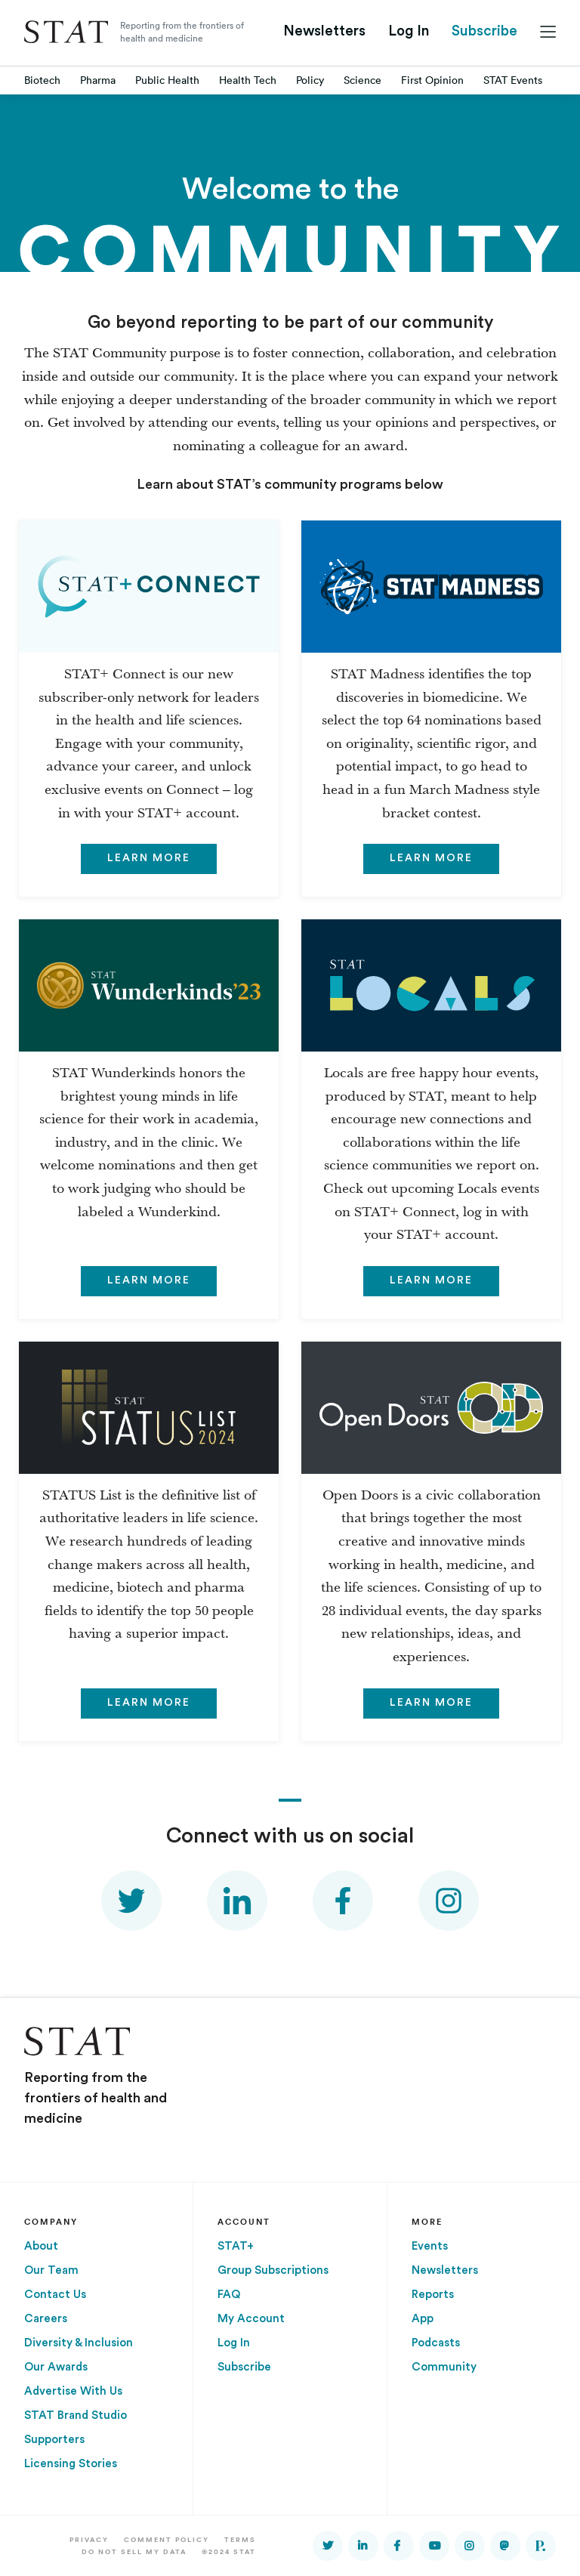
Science (362, 80)
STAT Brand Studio (75, 2415)
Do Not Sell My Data (134, 2551)
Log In (408, 31)
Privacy (89, 2539)
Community (444, 2367)
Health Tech (247, 80)
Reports (433, 2294)
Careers (45, 2318)
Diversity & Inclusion (78, 2343)
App (422, 2318)
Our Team (51, 2270)
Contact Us (55, 2294)
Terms (240, 2539)
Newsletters (324, 31)
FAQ (229, 2294)
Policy (310, 80)
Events (430, 2246)
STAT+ (236, 2246)
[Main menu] (548, 32)
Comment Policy (166, 2539)
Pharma (98, 80)
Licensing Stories (70, 2463)
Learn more (148, 858)
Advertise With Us (73, 2391)
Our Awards (56, 2367)
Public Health (167, 80)
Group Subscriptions (273, 2270)
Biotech (42, 80)
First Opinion (432, 80)
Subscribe (484, 31)
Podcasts (436, 2343)
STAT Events (512, 80)
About (41, 2246)
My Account (251, 2318)
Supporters (54, 2439)
